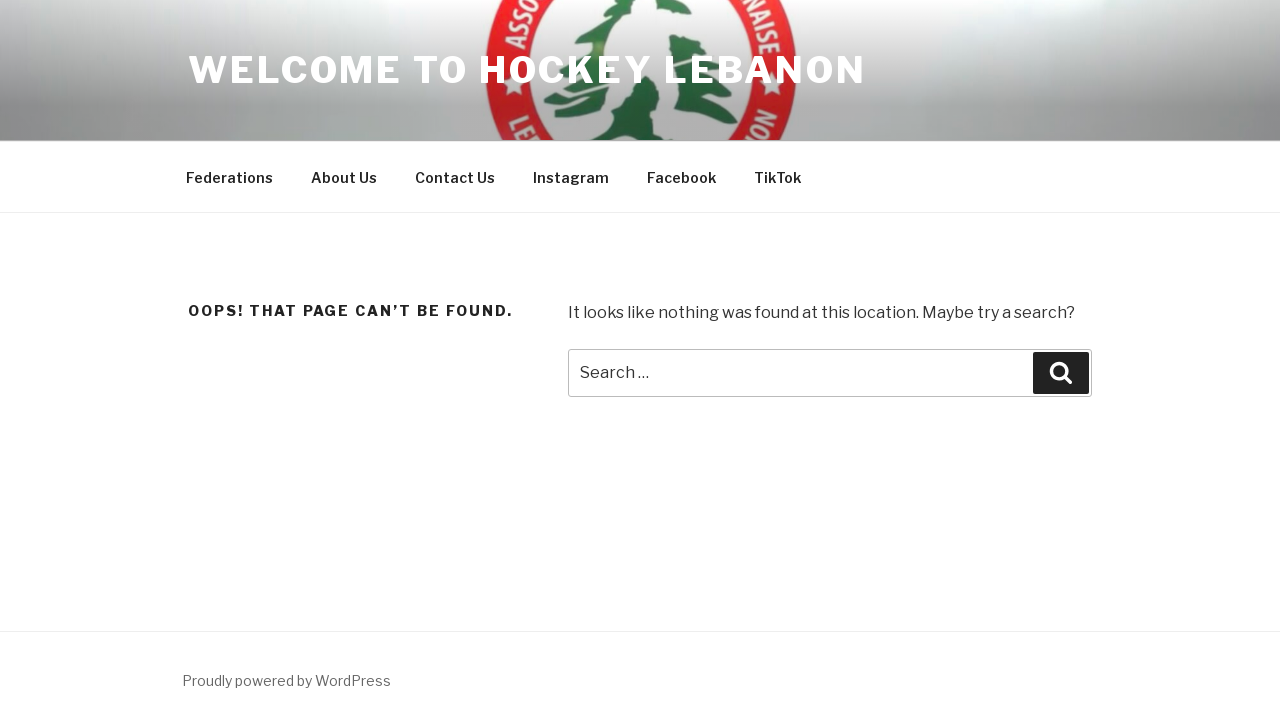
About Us (344, 177)
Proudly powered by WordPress (286, 680)
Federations (229, 177)
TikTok (777, 177)
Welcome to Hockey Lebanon (527, 70)
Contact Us (455, 177)
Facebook (681, 177)
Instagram (571, 177)
